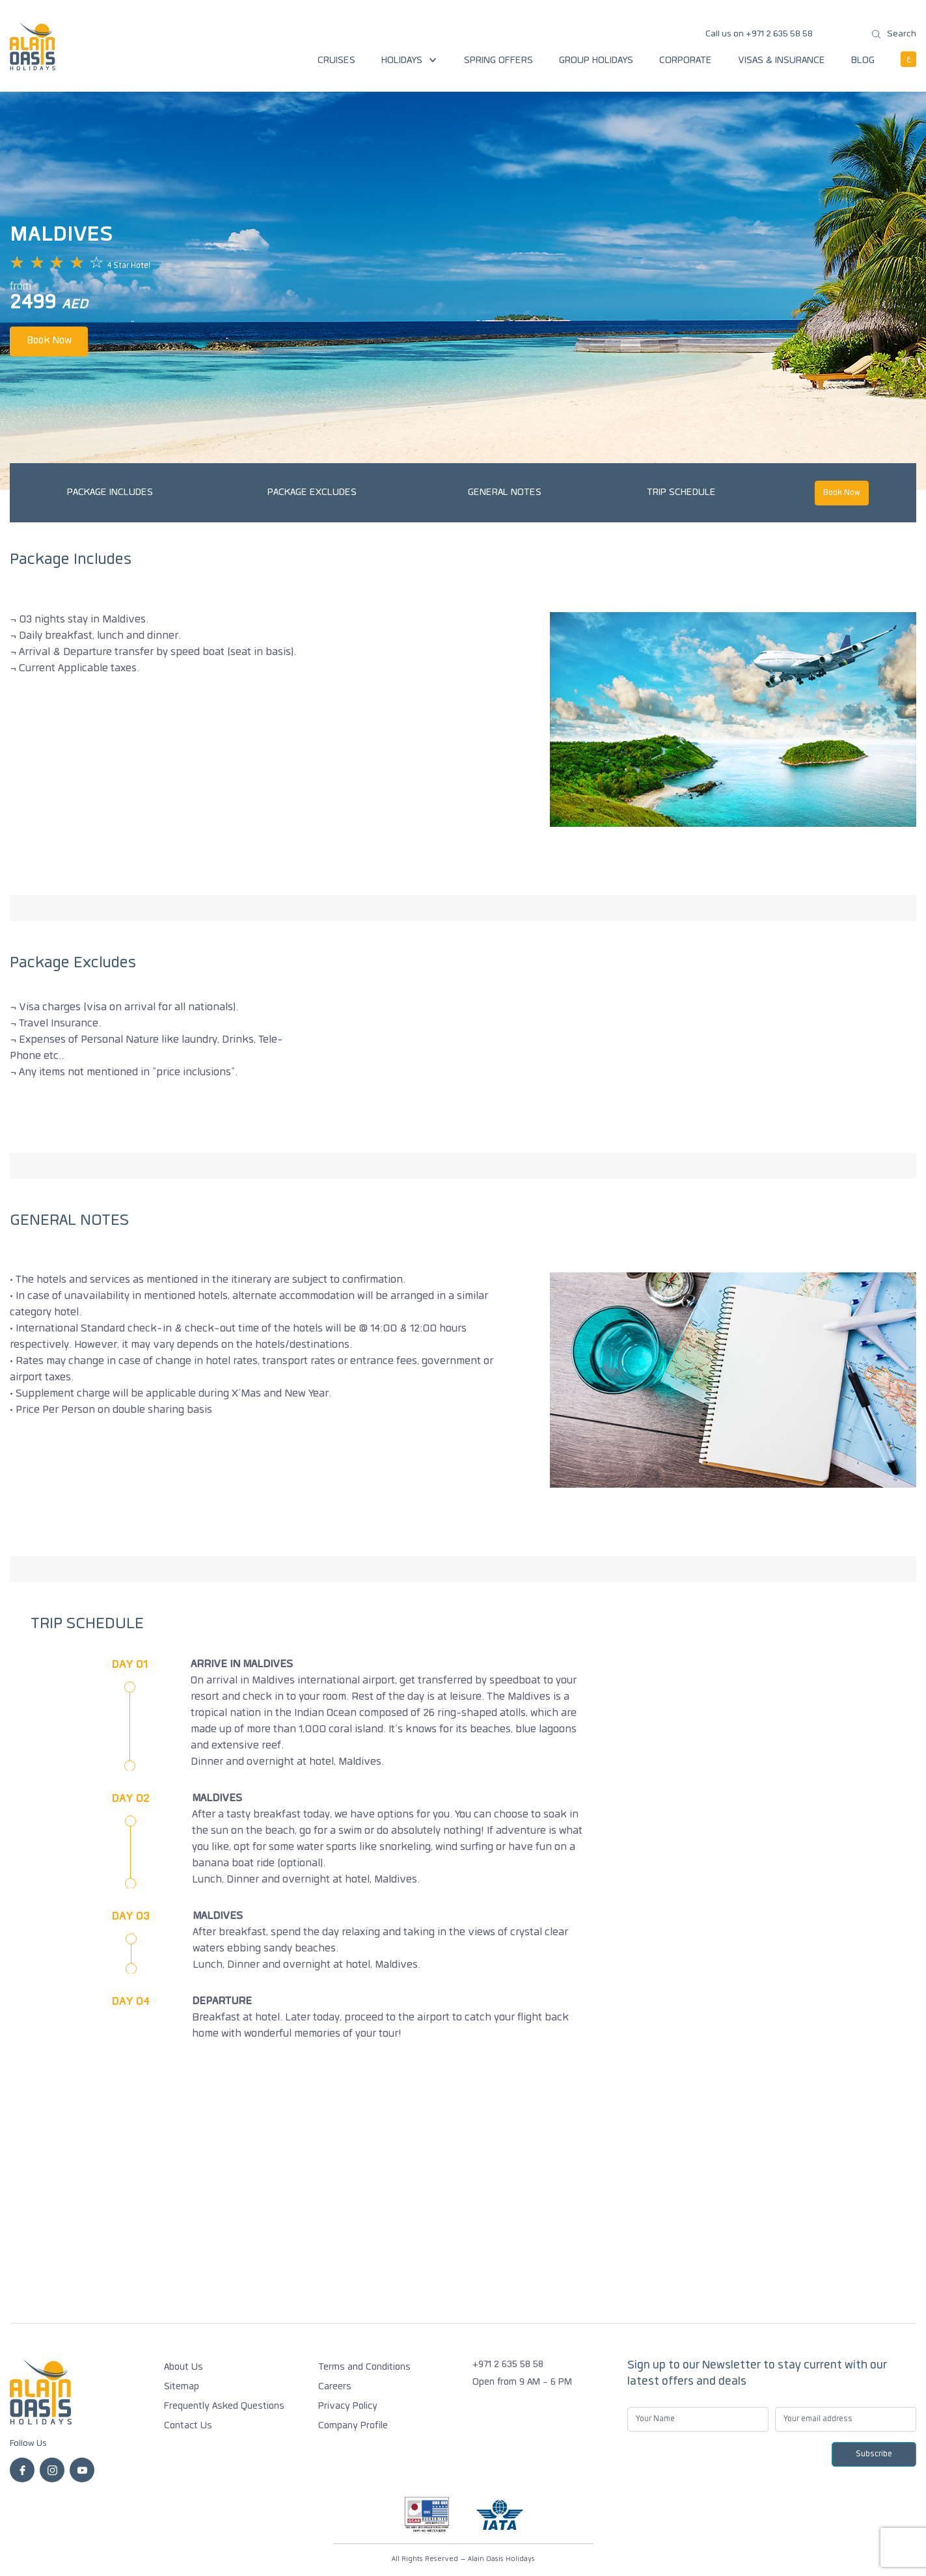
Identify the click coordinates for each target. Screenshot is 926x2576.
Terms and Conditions (364, 2368)
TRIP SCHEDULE (681, 493)
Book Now (49, 341)
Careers (334, 2387)
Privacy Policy (347, 2407)
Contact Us (188, 2426)
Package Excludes (312, 493)
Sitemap (181, 2387)
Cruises (336, 61)
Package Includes (110, 493)
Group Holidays (596, 61)
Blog (863, 61)
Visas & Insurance (781, 61)
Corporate (685, 61)
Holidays (409, 61)
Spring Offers (498, 61)
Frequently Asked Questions (224, 2407)
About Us (183, 2368)
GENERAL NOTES (504, 493)
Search (894, 33)
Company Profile (353, 2426)
